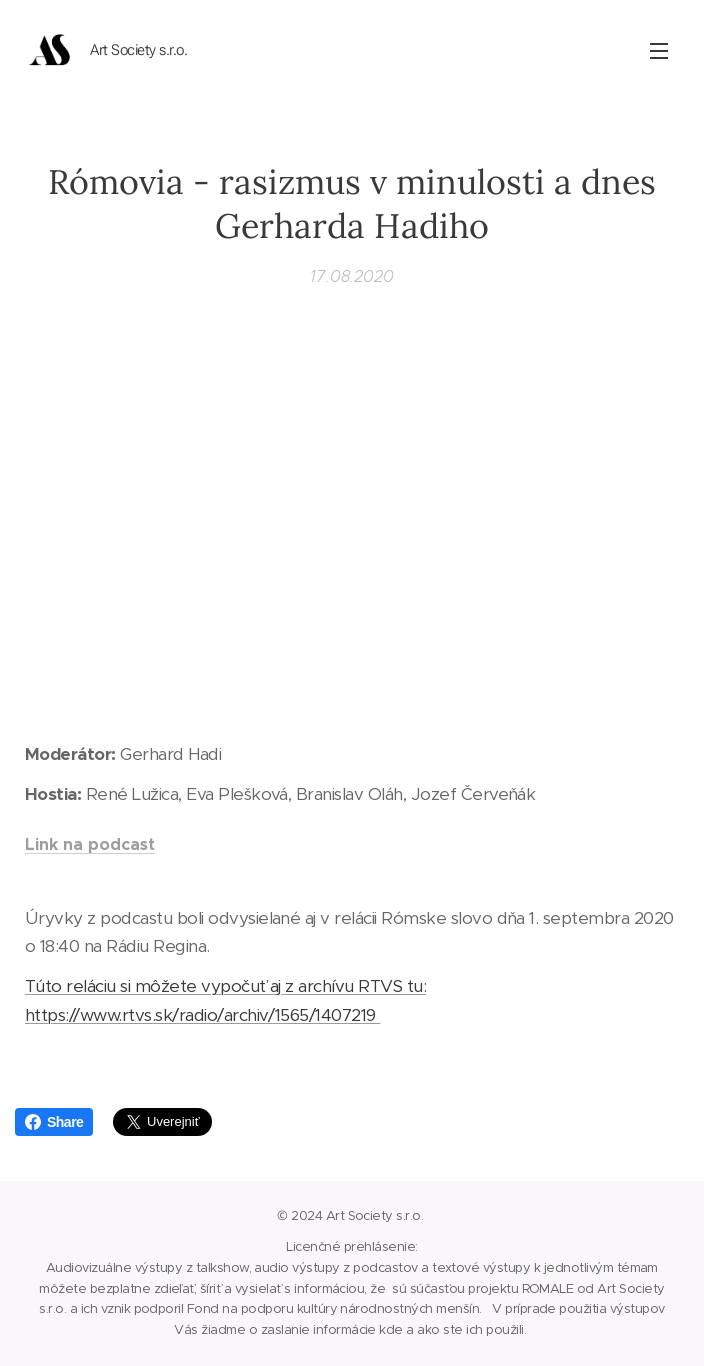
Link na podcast (90, 843)
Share (54, 1122)
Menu (659, 51)
